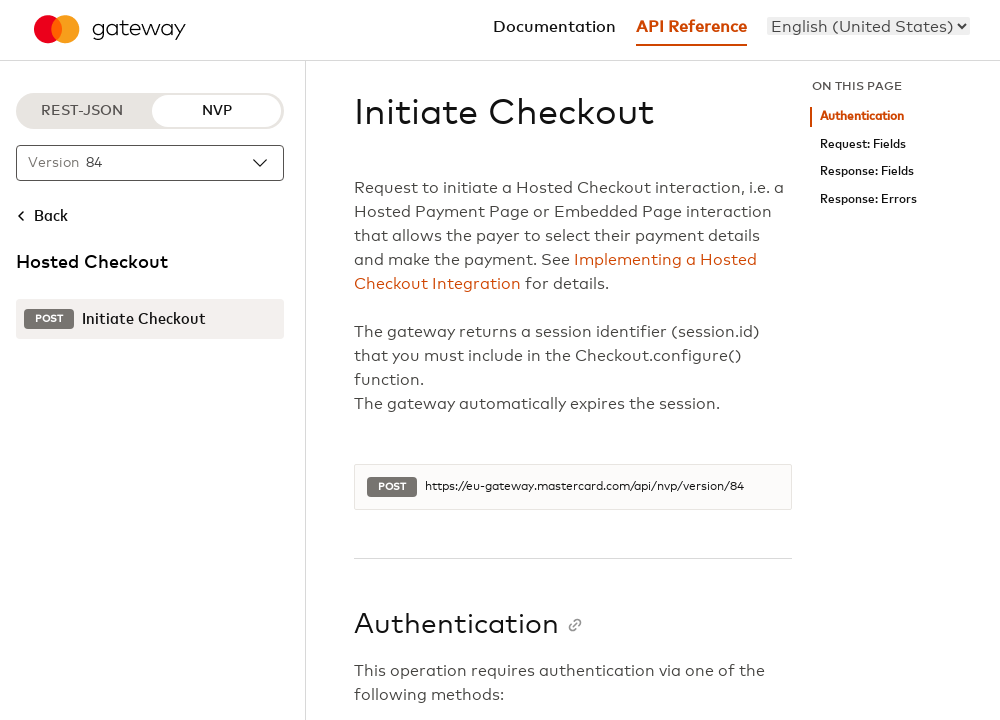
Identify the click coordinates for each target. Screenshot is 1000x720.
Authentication (862, 116)
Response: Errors (868, 199)
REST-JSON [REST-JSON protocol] (82, 111)
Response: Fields (867, 171)
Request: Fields (863, 144)
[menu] (868, 26)
